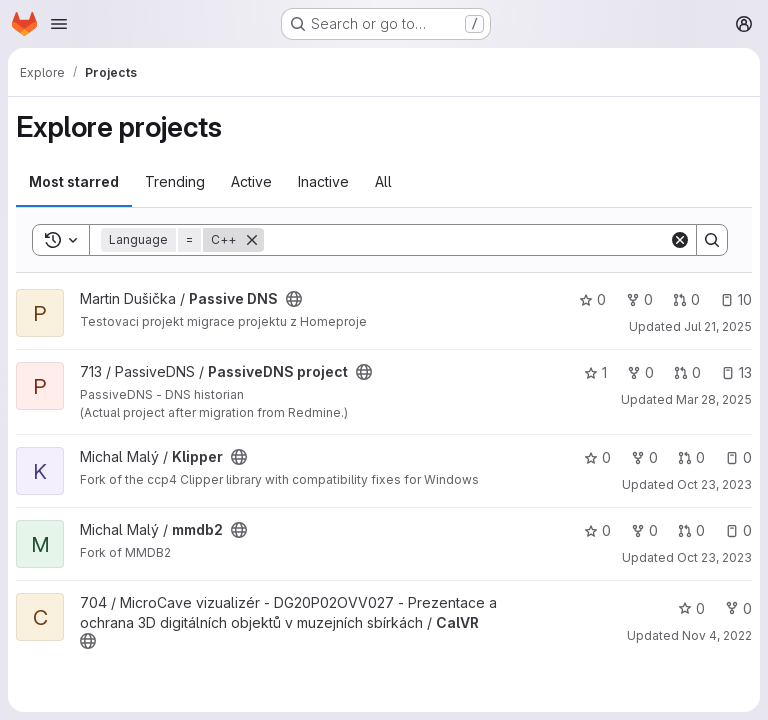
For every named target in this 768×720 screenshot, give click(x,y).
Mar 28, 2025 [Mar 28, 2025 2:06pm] (714, 399)
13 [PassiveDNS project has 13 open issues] (736, 372)
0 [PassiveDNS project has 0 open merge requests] (687, 372)
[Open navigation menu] (59, 24)
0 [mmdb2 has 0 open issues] (738, 530)
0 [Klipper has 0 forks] (644, 457)
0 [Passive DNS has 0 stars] (592, 299)
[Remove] (252, 240)
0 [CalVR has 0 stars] (691, 608)
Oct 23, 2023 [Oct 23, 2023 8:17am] (714, 557)
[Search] (466, 240)
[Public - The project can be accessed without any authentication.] (294, 299)
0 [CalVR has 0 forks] (738, 608)
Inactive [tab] (323, 181)
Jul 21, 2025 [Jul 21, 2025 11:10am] (718, 326)
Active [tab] (251, 181)
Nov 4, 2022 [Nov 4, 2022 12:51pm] (717, 635)
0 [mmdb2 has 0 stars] (597, 530)
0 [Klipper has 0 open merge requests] (691, 457)
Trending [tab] (175, 181)
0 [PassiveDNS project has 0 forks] (640, 372)
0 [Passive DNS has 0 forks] (639, 299)
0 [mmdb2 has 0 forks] (644, 530)
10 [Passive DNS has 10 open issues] (736, 299)
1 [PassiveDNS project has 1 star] (595, 372)
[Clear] (680, 240)
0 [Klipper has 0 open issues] (738, 457)
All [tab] (383, 181)
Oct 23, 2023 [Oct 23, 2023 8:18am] (714, 484)
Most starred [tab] (74, 181)
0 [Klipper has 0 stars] (597, 457)
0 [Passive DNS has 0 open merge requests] (686, 299)
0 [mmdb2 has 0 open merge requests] (691, 530)
